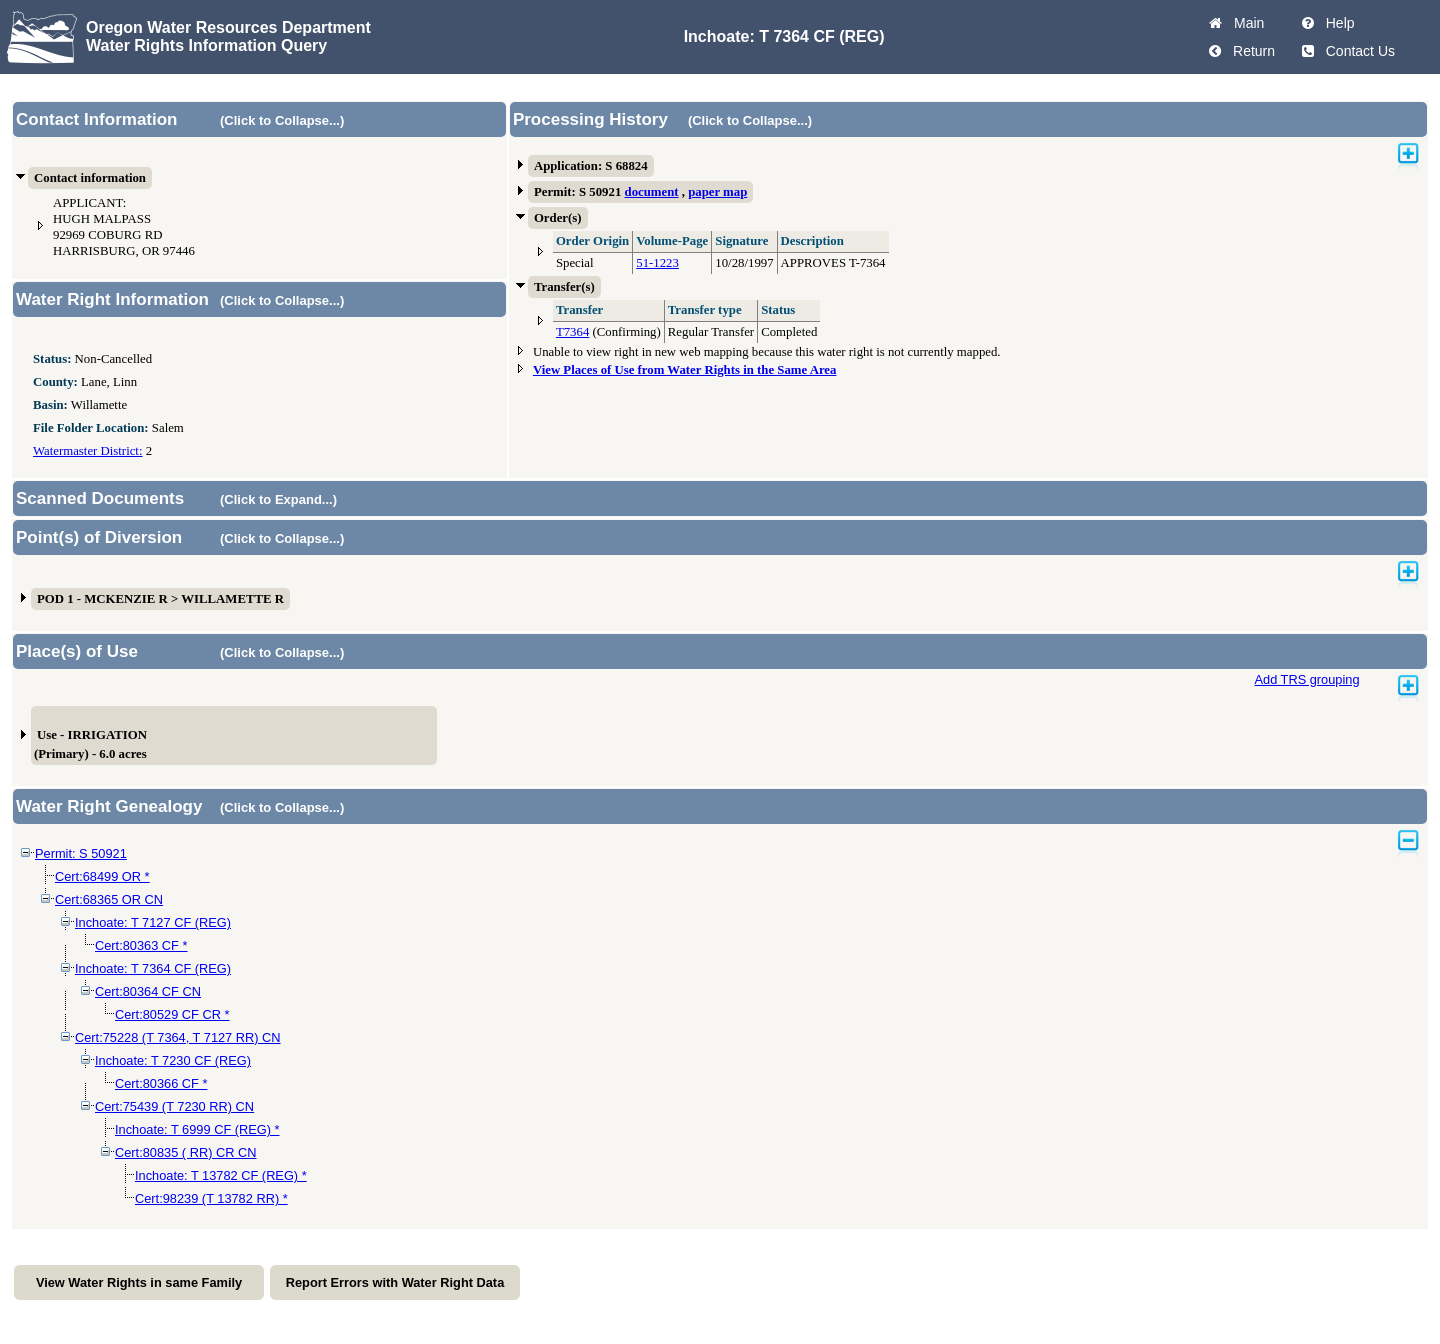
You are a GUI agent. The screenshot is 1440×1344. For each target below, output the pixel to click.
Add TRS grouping (1306, 679)
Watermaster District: (87, 451)
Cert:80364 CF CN (148, 991)
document (652, 192)
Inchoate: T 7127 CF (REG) (153, 922)
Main (1245, 23)
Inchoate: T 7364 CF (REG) (153, 968)
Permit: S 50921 (81, 853)
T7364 (572, 332)
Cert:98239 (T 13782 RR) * (211, 1198)
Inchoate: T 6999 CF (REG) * (197, 1129)
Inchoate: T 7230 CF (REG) (173, 1060)
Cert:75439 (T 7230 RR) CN (174, 1106)
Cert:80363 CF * (141, 945)
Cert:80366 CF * (161, 1083)
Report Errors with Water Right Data (395, 1282)
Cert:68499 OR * (102, 876)
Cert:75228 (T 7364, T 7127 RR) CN (178, 1037)
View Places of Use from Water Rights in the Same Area (685, 370)
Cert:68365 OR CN (109, 899)
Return (1250, 51)
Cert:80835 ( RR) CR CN (186, 1152)
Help (1336, 23)
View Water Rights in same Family (139, 1282)
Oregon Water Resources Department (228, 27)
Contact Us (1356, 51)
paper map (717, 192)
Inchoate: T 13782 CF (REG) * (221, 1175)
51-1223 (657, 263)
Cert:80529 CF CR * (172, 1014)
